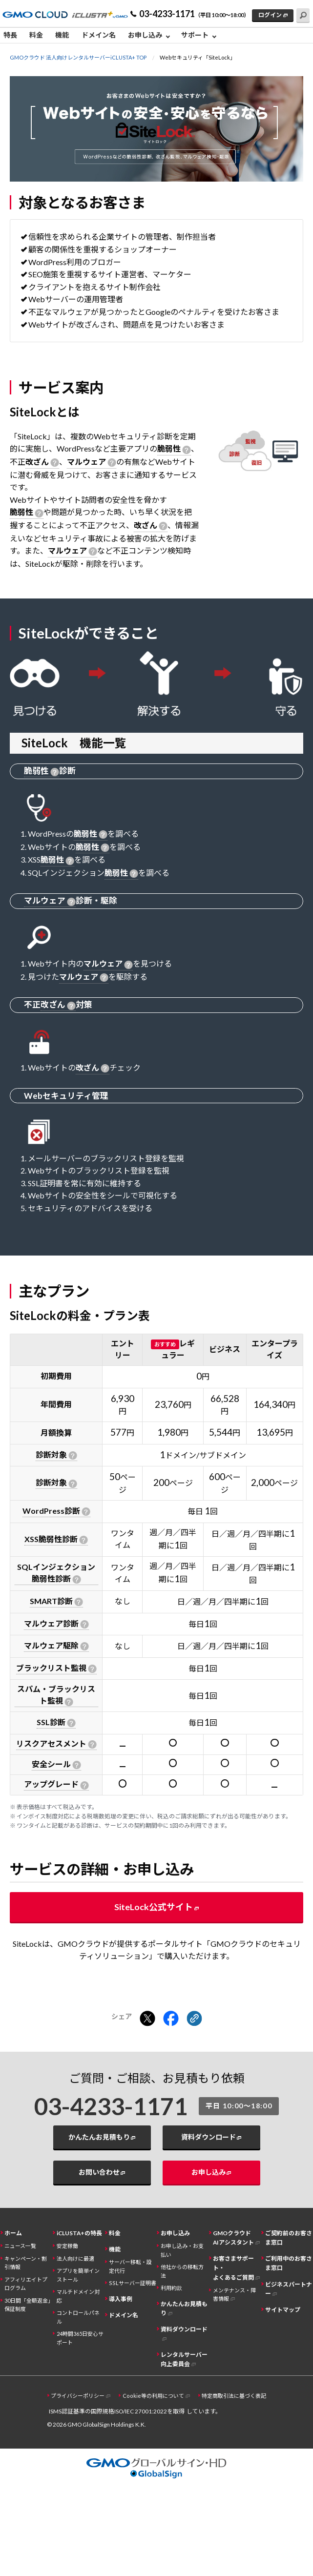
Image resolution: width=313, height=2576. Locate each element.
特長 (10, 35)
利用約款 (171, 2288)
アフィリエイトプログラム (25, 2283)
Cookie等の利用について (153, 2395)
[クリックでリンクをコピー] (194, 2019)
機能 (62, 35)
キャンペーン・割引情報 (25, 2262)
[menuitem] (13, 35)
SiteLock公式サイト (153, 1906)
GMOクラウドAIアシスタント (233, 2237)
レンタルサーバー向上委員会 (184, 2359)
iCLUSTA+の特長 (79, 2233)
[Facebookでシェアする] (171, 2019)
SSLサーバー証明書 (132, 2283)
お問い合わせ (99, 2172)
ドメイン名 (99, 35)
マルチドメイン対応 (78, 2295)
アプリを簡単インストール (78, 2274)
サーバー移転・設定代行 (130, 2266)
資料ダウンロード (208, 2137)
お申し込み (145, 35)
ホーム (13, 2233)
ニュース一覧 (20, 2246)
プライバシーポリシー (77, 2395)
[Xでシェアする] (147, 2019)
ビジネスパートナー (288, 2289)
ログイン (270, 15)
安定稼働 (67, 2246)
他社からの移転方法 (182, 2271)
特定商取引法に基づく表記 (234, 2395)
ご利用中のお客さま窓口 (288, 2263)
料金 (36, 35)
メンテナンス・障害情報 (234, 2294)
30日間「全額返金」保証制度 (27, 2304)
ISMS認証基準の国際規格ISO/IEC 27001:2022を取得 (117, 2411)
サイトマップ (282, 2309)
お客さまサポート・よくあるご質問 (233, 2268)
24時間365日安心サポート (80, 2337)
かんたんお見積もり (99, 2137)
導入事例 (120, 2299)
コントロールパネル (78, 2316)
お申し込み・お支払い (182, 2250)
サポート (195, 35)
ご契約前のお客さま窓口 (288, 2237)
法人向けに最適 (75, 2258)
